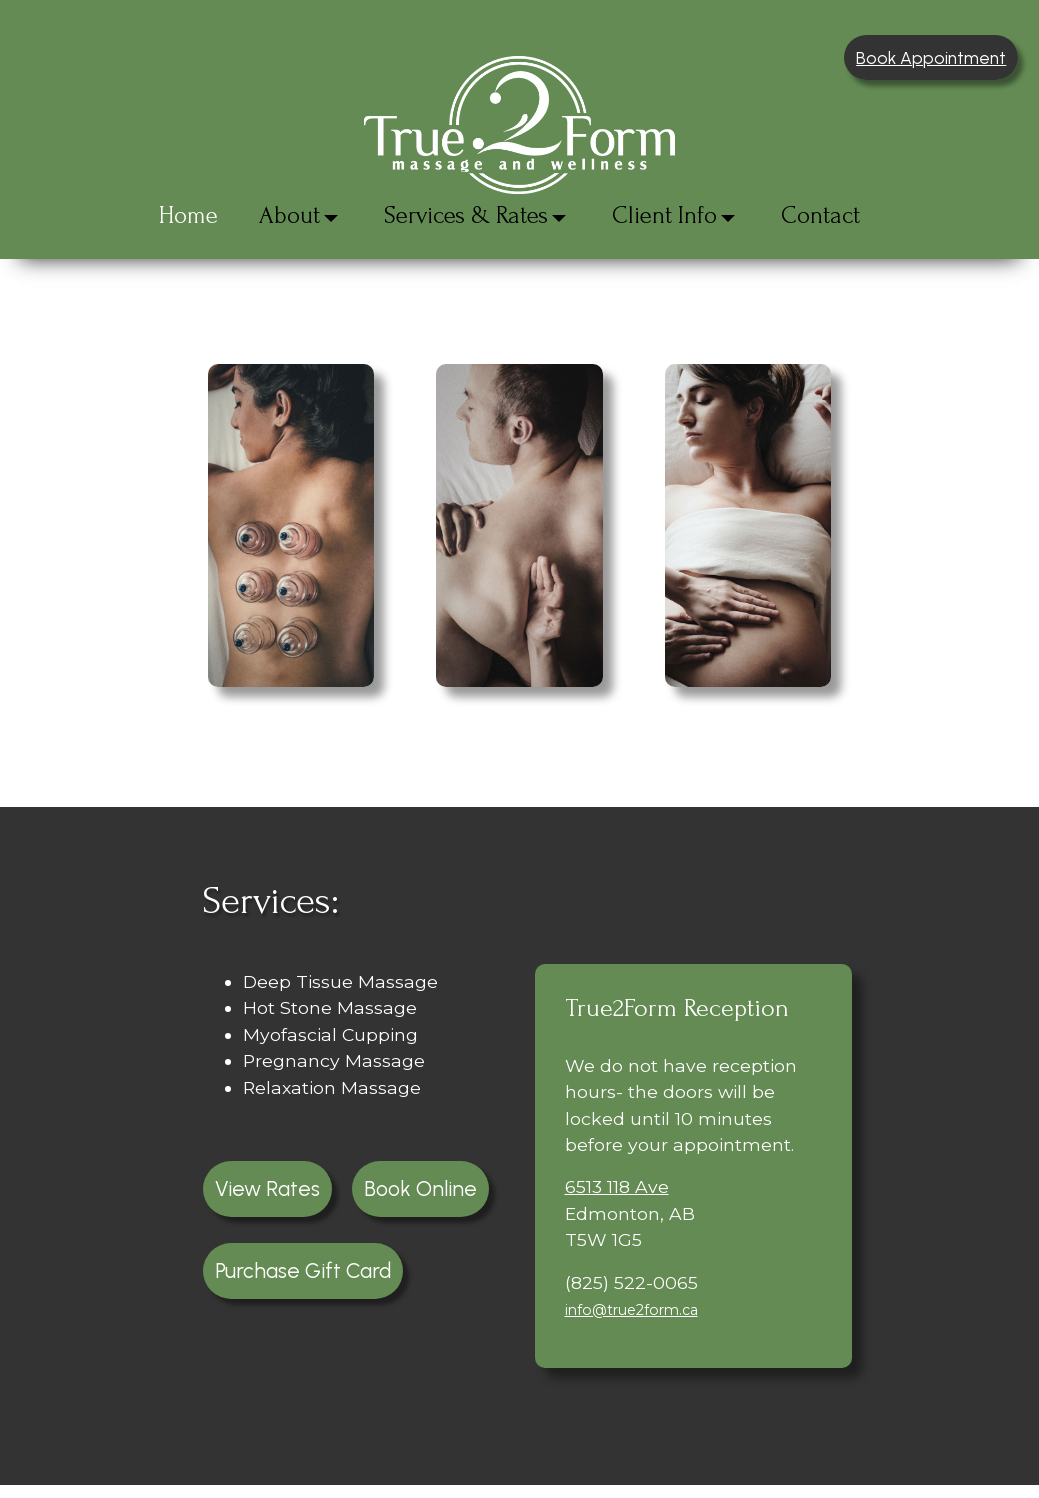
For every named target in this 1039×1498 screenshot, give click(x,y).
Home (188, 215)
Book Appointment (931, 57)
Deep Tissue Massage (340, 981)
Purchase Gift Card (303, 1270)
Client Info (664, 215)
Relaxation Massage (332, 1087)
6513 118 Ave (617, 1186)
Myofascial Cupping (330, 1034)
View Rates (267, 1188)
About (289, 215)
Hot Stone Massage (330, 1007)
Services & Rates (466, 215)
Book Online (420, 1188)
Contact (820, 215)
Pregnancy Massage (334, 1060)
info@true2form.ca (631, 1310)
